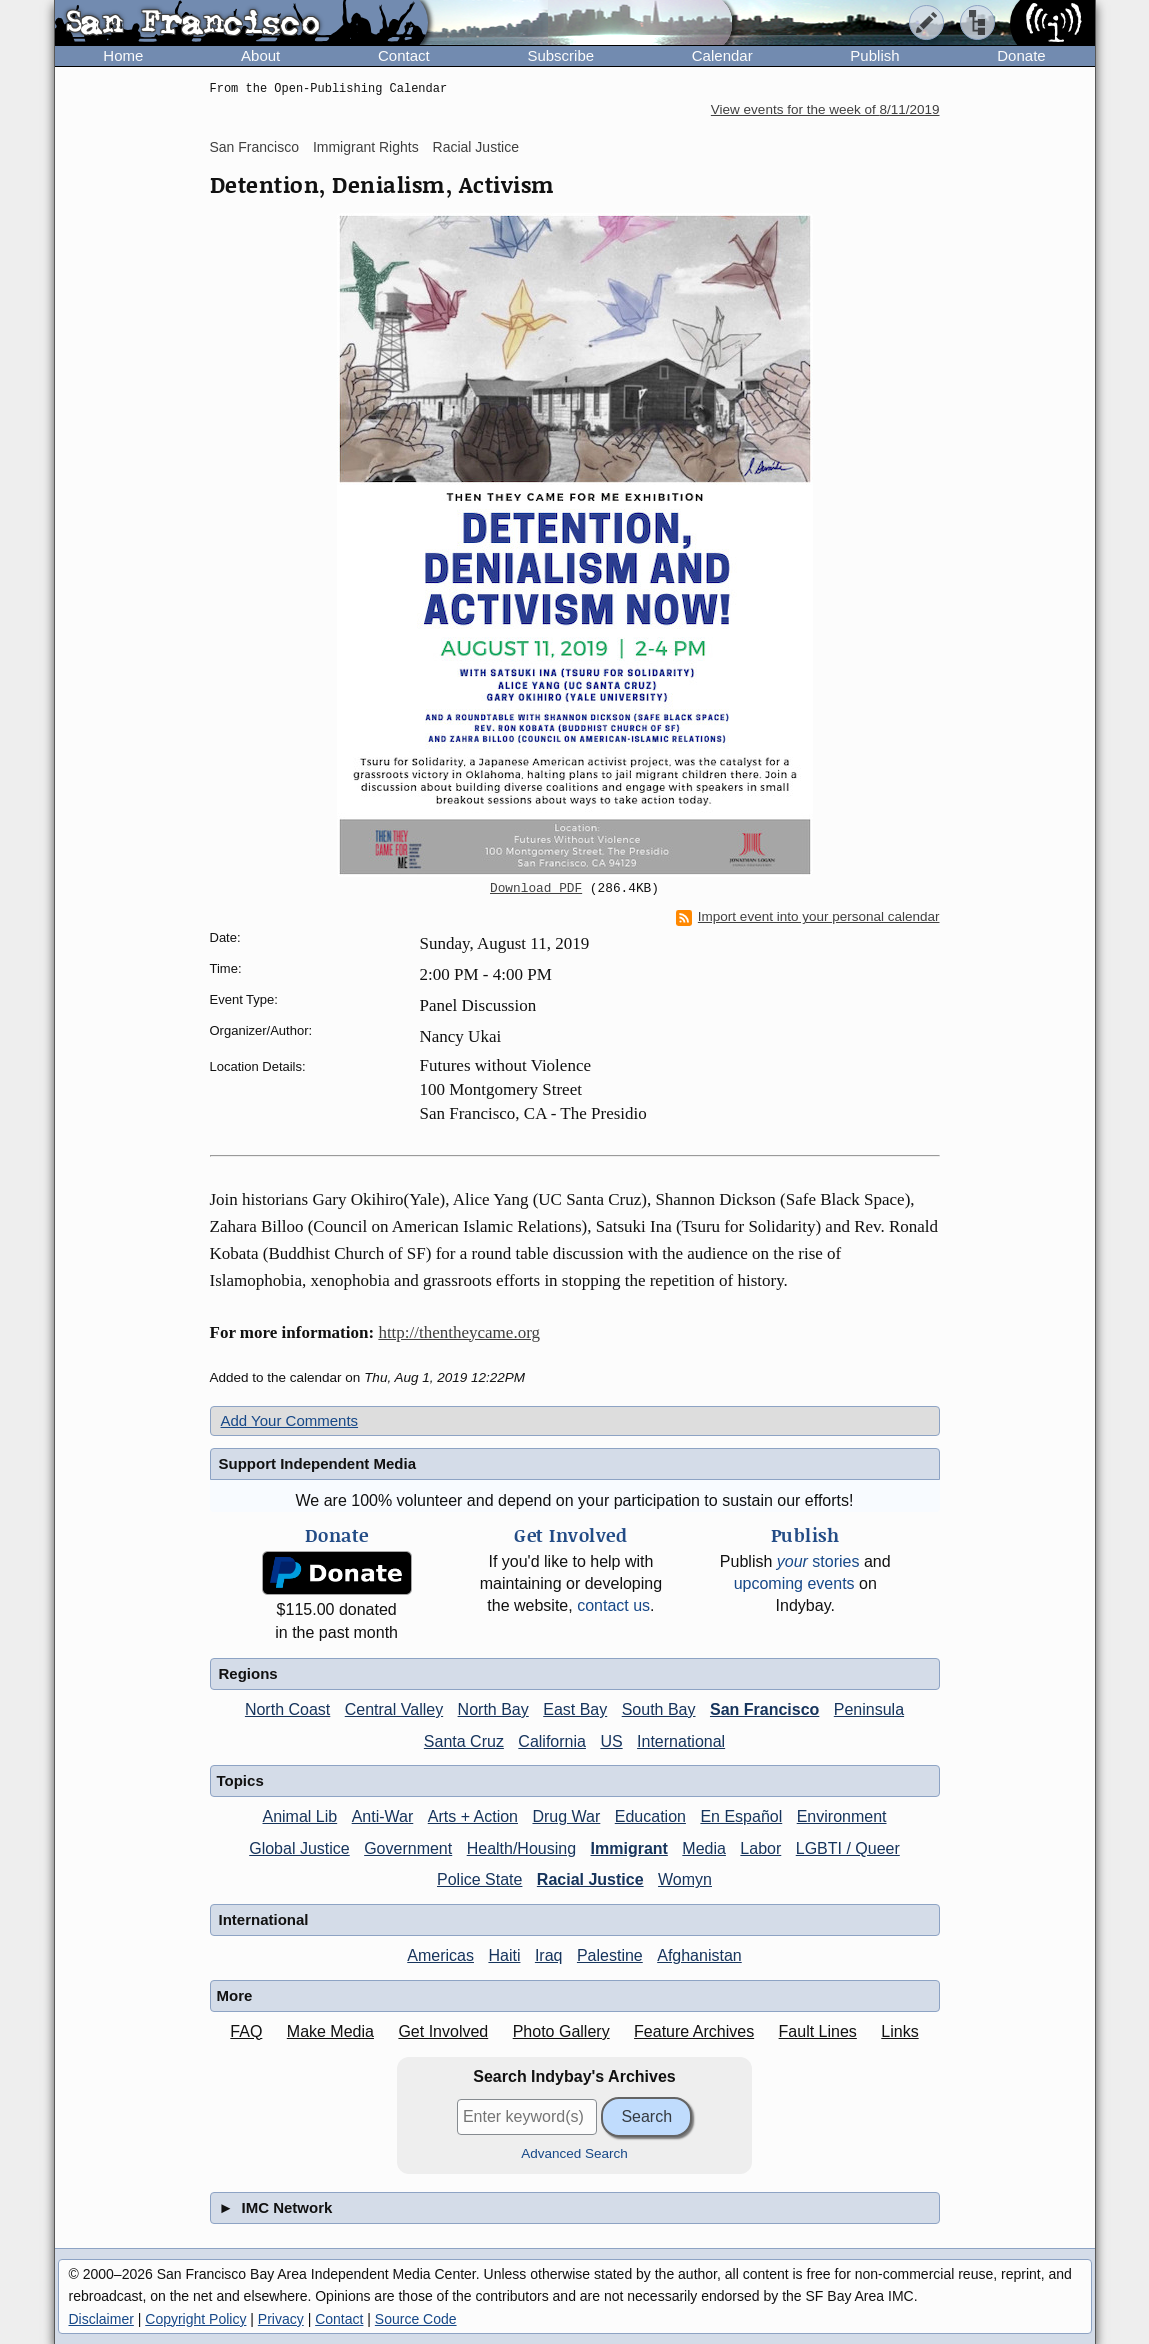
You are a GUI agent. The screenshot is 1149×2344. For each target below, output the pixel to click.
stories (818, 1561)
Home (123, 55)
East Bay (575, 1709)
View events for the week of (825, 109)
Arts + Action (473, 1816)
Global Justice (299, 1848)
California (552, 1741)
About (260, 55)
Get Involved (443, 2031)
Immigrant (629, 1848)
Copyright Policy (195, 2319)
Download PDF (536, 889)
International (681, 1741)
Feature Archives (694, 2031)
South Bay (659, 1709)
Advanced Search (574, 2153)
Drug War (566, 1816)
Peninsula (869, 1709)
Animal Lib (299, 1816)
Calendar (722, 55)
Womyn (685, 1879)
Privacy (281, 2319)
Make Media (330, 2031)
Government (408, 1848)
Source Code (416, 2319)
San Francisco (254, 147)
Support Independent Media (318, 1463)
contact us (613, 1605)
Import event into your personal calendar (808, 917)
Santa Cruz (464, 1741)
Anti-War (383, 1816)
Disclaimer (101, 2319)
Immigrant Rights (366, 147)
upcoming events (794, 1583)
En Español (741, 1816)
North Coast (287, 1709)
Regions (248, 1673)
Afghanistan (699, 1955)
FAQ (246, 2031)
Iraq (549, 1955)
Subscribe (560, 55)
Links (899, 2031)
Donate (1021, 55)
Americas (440, 1955)
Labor (760, 1848)
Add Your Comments (290, 1420)
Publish (874, 55)
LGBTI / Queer (848, 1848)
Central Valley (394, 1709)
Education (650, 1816)
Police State (479, 1879)
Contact (404, 55)
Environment (842, 1816)
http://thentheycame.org (459, 1332)
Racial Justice (476, 147)
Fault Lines (818, 2031)
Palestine (610, 1955)
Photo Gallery (561, 2031)
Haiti (504, 1955)
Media (704, 1848)
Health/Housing (521, 1848)
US (611, 1741)
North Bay (493, 1709)
